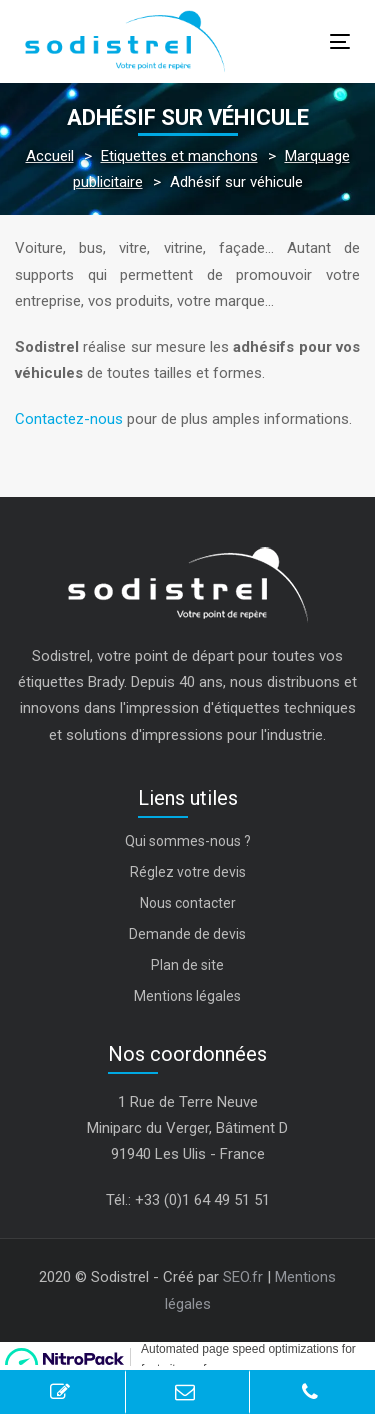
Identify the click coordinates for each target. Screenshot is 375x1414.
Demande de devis (187, 934)
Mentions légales (187, 996)
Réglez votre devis (188, 872)
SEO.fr (243, 1277)
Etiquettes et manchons (179, 156)
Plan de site (187, 965)
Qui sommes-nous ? (188, 841)
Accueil (50, 156)
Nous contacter (188, 903)
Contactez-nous (69, 419)
